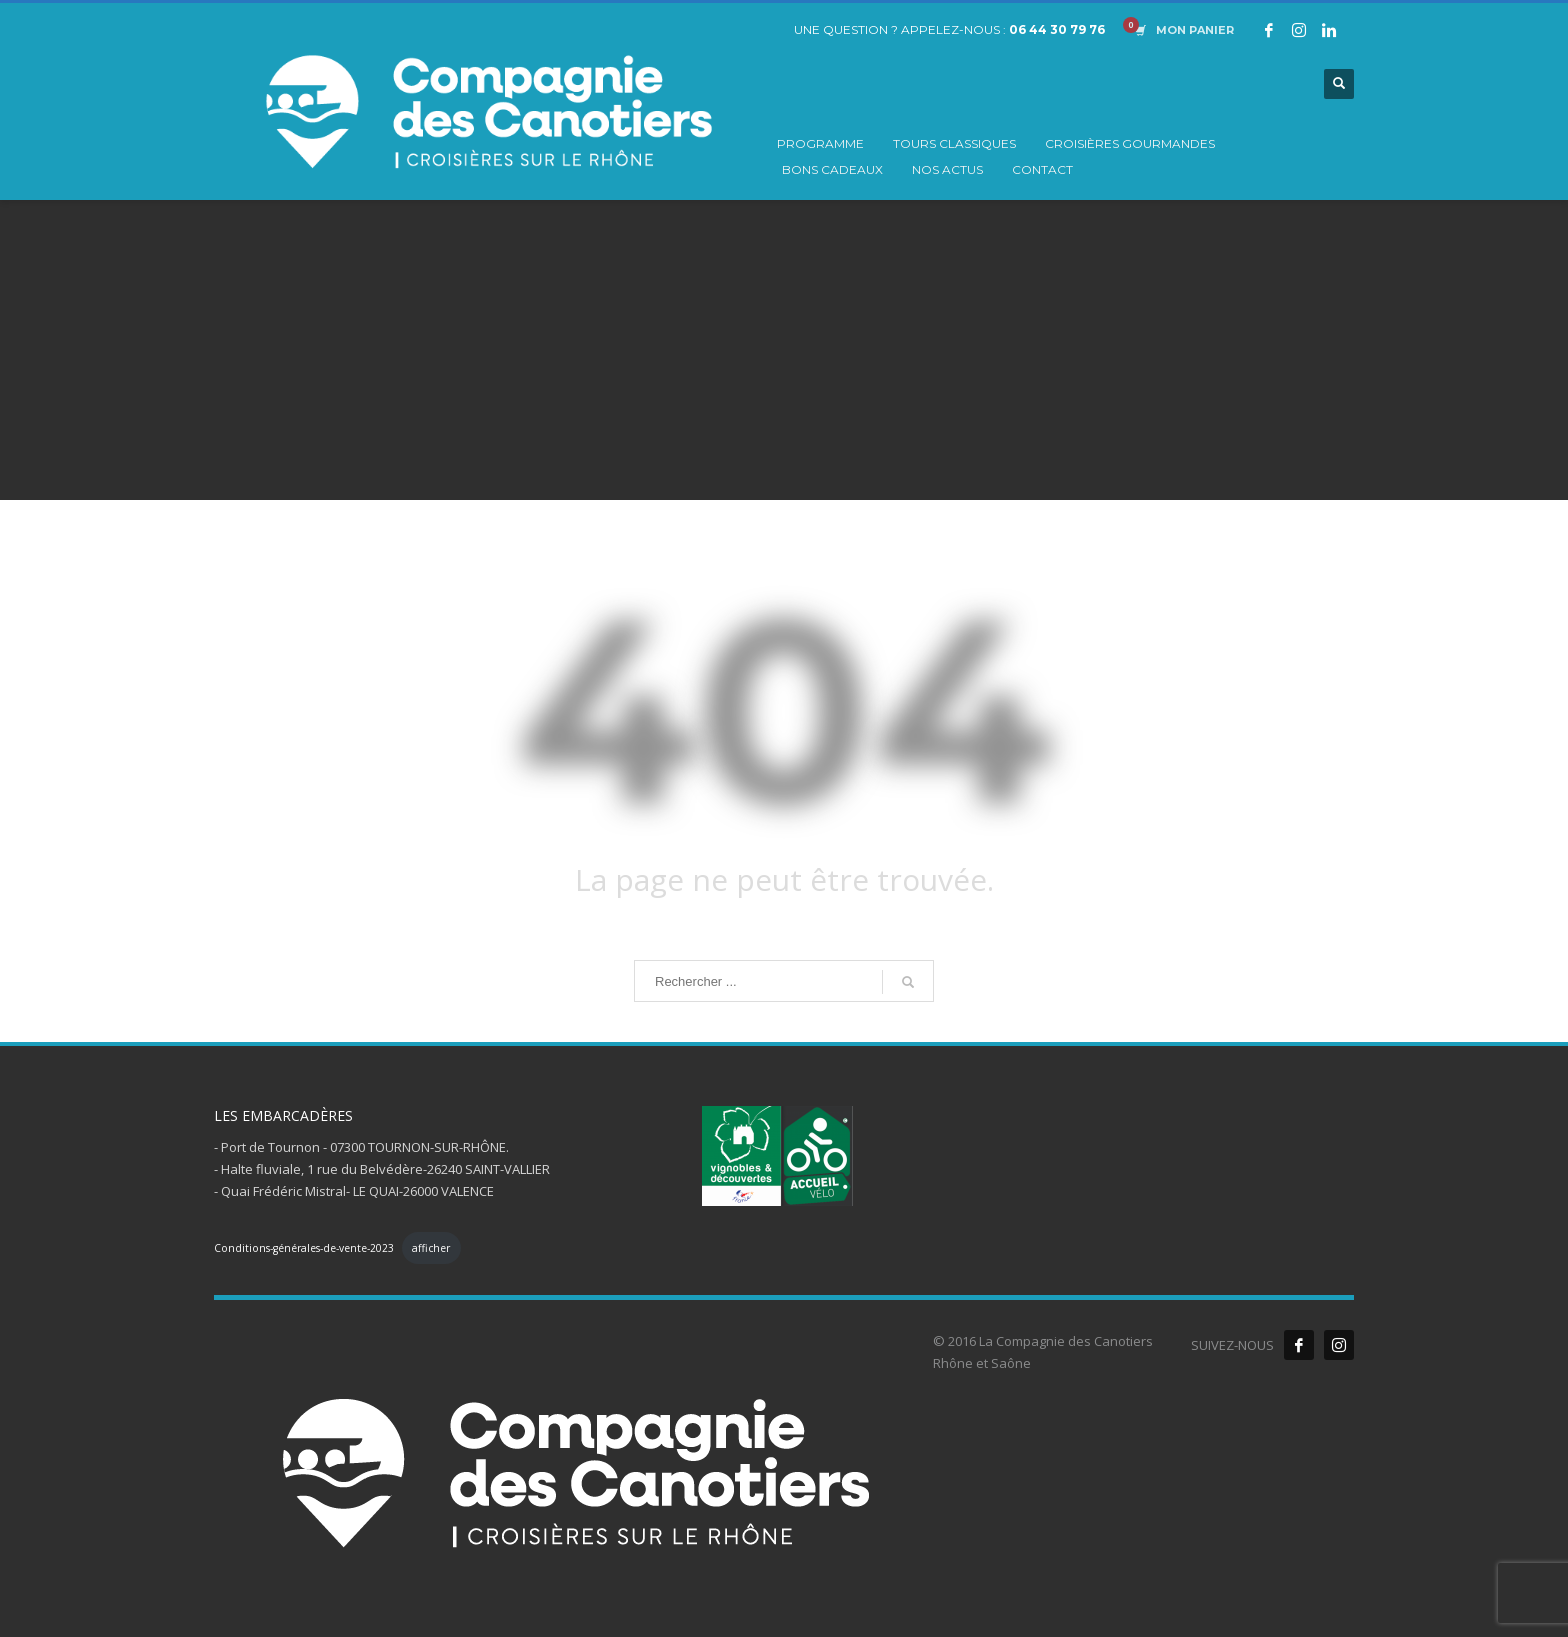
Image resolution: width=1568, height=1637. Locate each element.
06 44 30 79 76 (1057, 29)
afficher (431, 1248)
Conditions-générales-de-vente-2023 (304, 1248)
